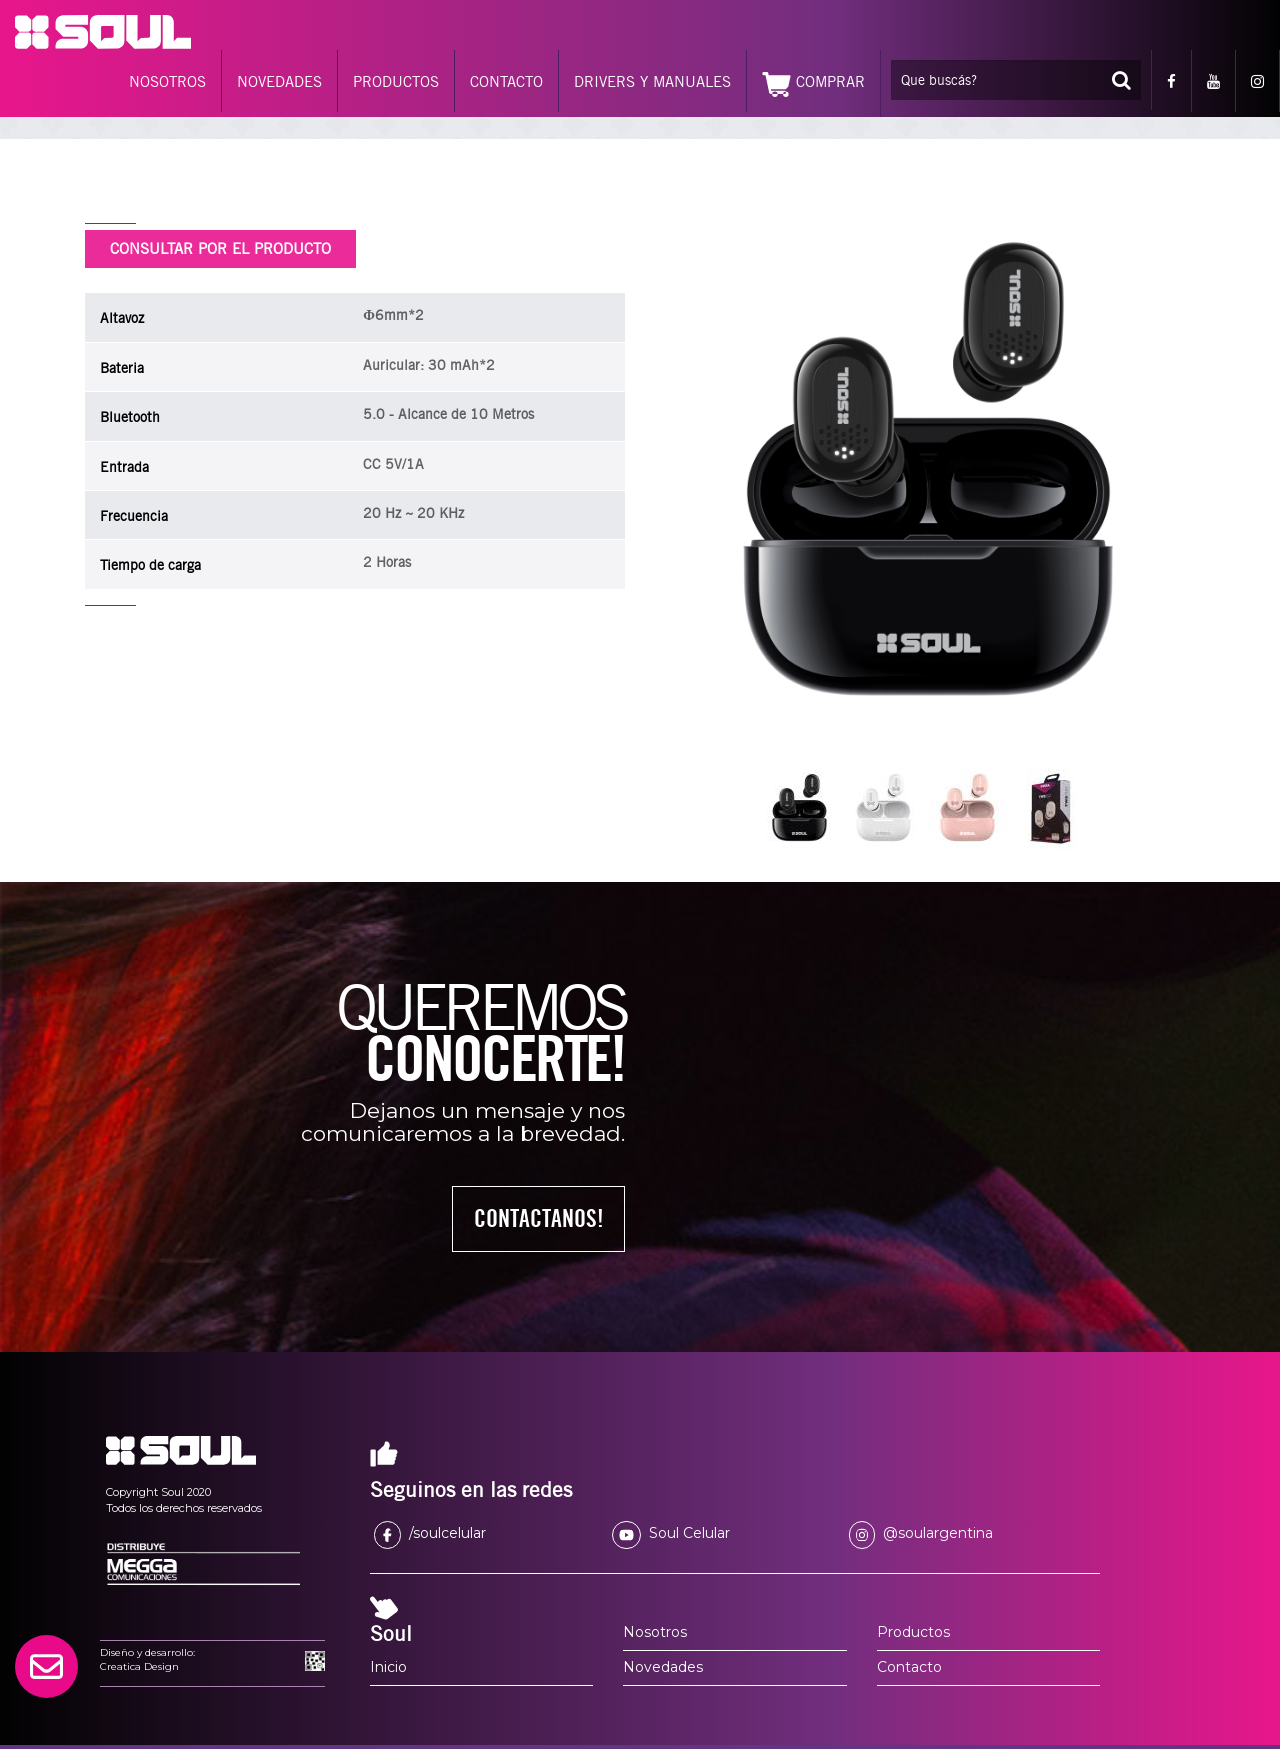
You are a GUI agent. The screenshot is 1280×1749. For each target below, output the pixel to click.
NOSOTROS (167, 82)
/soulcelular (430, 1533)
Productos (913, 1632)
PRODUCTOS (396, 82)
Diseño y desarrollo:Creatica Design (147, 1659)
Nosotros (655, 1632)
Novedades (663, 1667)
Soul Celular (671, 1533)
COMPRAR (813, 84)
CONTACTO (506, 82)
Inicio (388, 1667)
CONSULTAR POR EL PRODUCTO (220, 249)
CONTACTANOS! (539, 1218)
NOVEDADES (279, 82)
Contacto (909, 1667)
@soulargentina (921, 1533)
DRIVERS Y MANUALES (652, 82)
